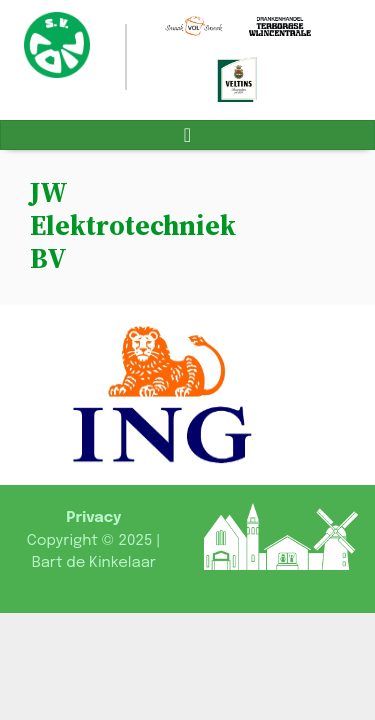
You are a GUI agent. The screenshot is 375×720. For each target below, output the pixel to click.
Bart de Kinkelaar (94, 563)
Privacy (93, 518)
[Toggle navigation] (187, 135)
